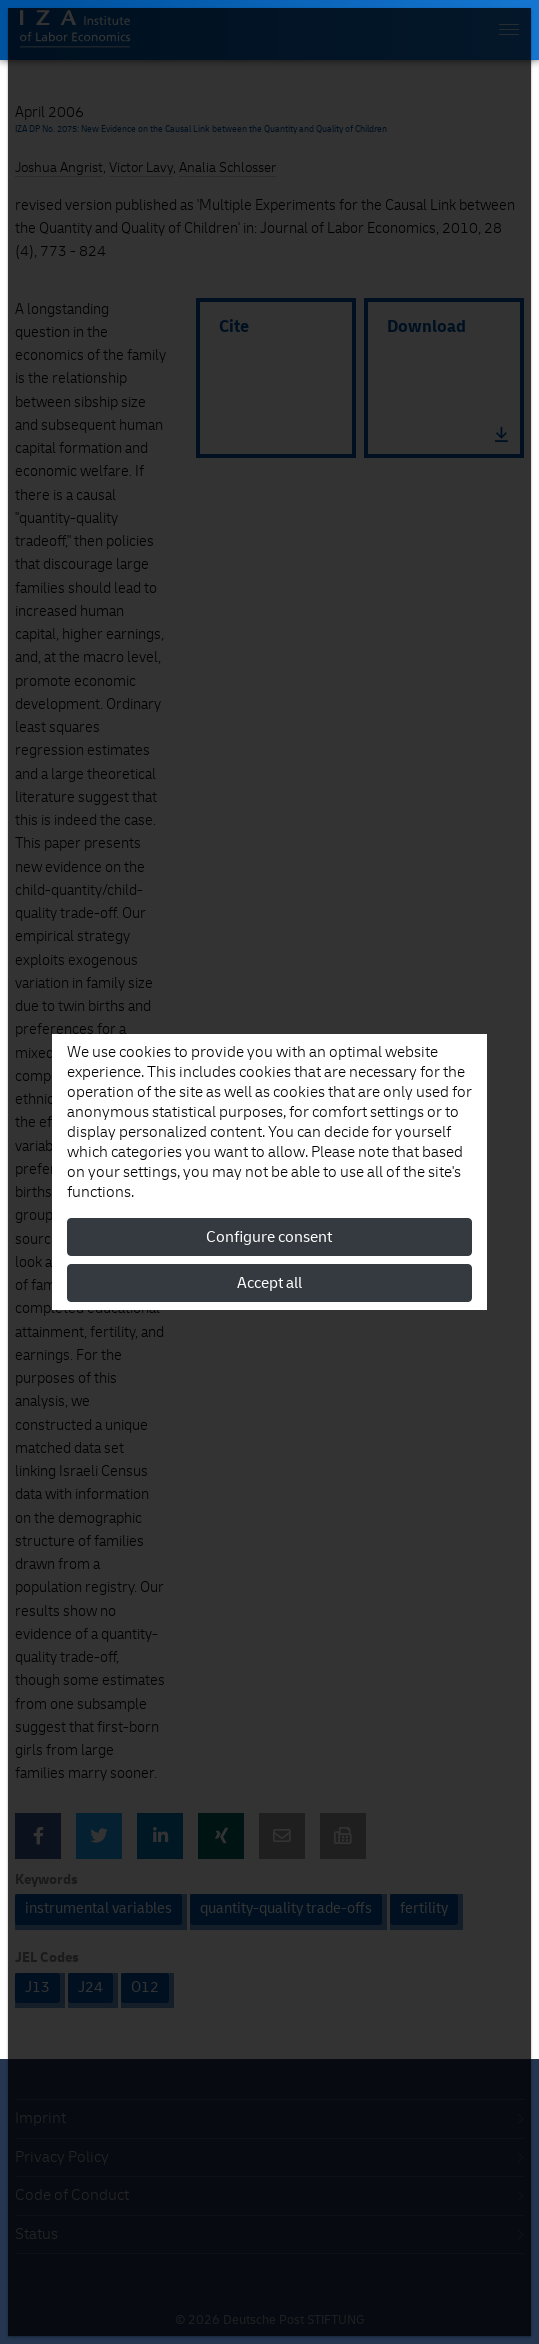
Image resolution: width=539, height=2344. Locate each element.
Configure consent (269, 1237)
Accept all (269, 1283)
